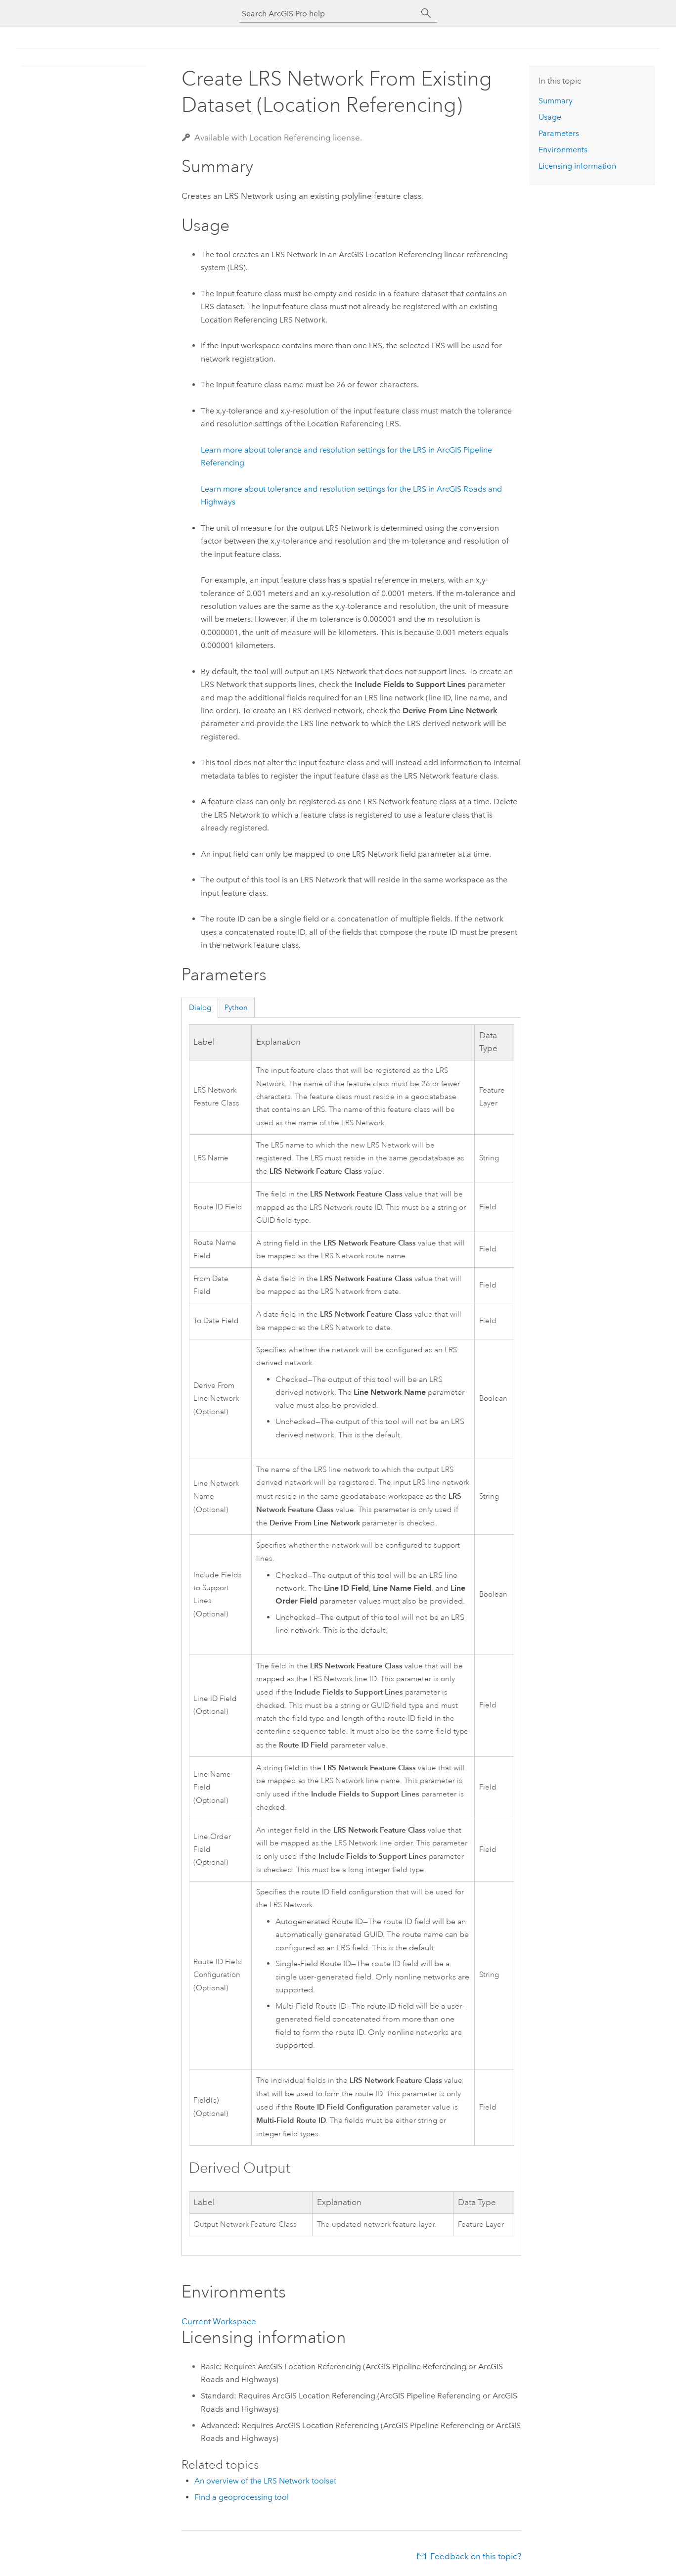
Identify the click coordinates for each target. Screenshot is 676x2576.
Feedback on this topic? (475, 2556)
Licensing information (577, 166)
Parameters (559, 133)
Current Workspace (218, 2321)
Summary (556, 100)
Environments (563, 149)
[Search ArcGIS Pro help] (328, 13)
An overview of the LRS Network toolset (265, 2480)
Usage (550, 117)
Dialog (200, 1007)
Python (236, 1007)
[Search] (426, 13)
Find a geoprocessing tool (241, 2497)
